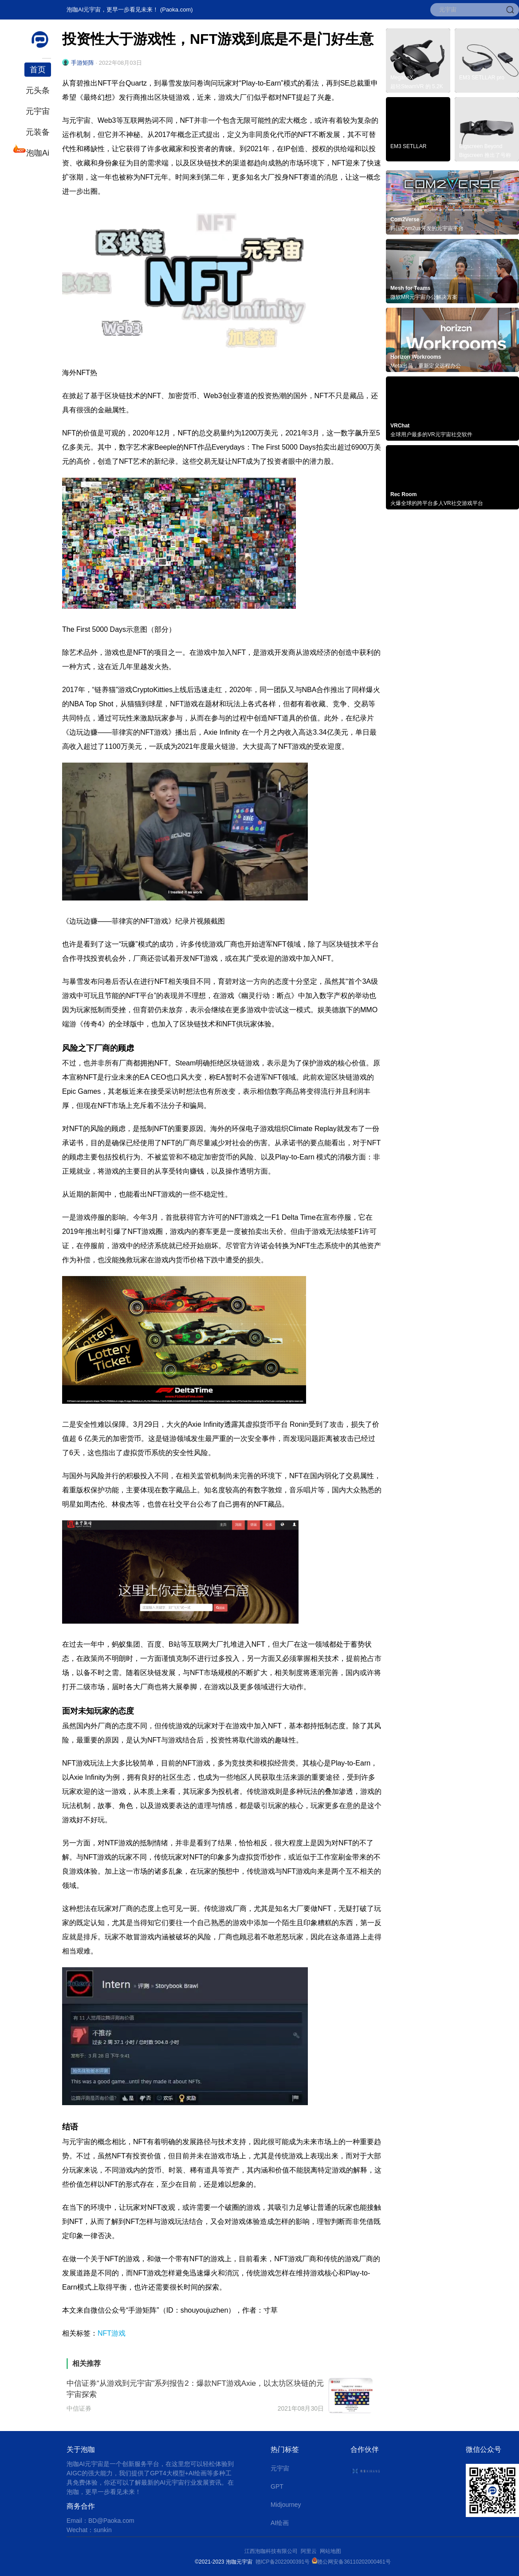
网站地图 (330, 2551)
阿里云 (310, 2551)
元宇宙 (38, 111)
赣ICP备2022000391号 (283, 2562)
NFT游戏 (112, 2333)
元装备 (38, 132)
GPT (277, 2486)
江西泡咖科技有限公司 (271, 2551)
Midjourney (286, 2504)
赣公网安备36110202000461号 (353, 2562)
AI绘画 (280, 2522)
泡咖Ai (36, 152)
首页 (38, 69)
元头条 (38, 90)
